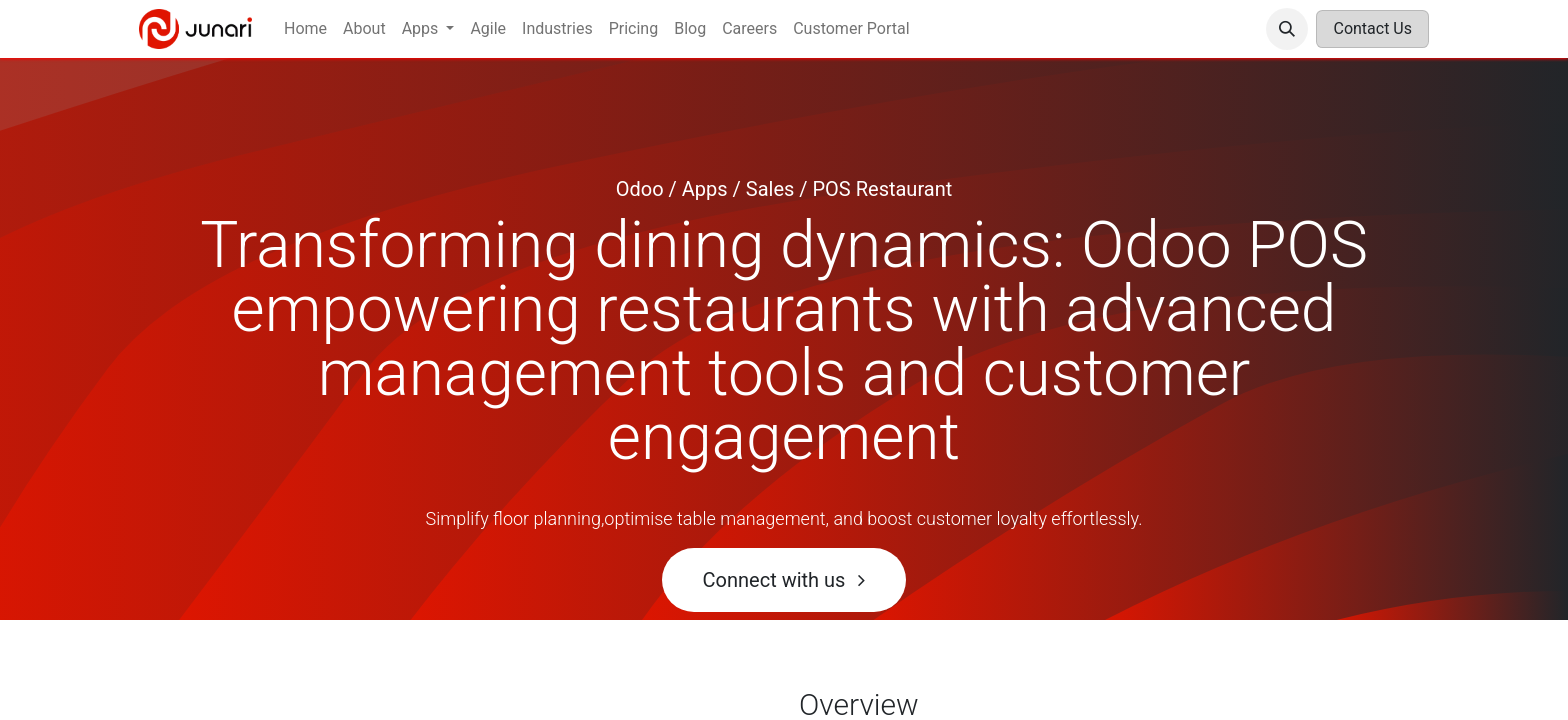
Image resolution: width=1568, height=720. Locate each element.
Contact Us (1372, 28)
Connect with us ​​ (784, 580)
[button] (1287, 29)
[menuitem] (305, 29)
